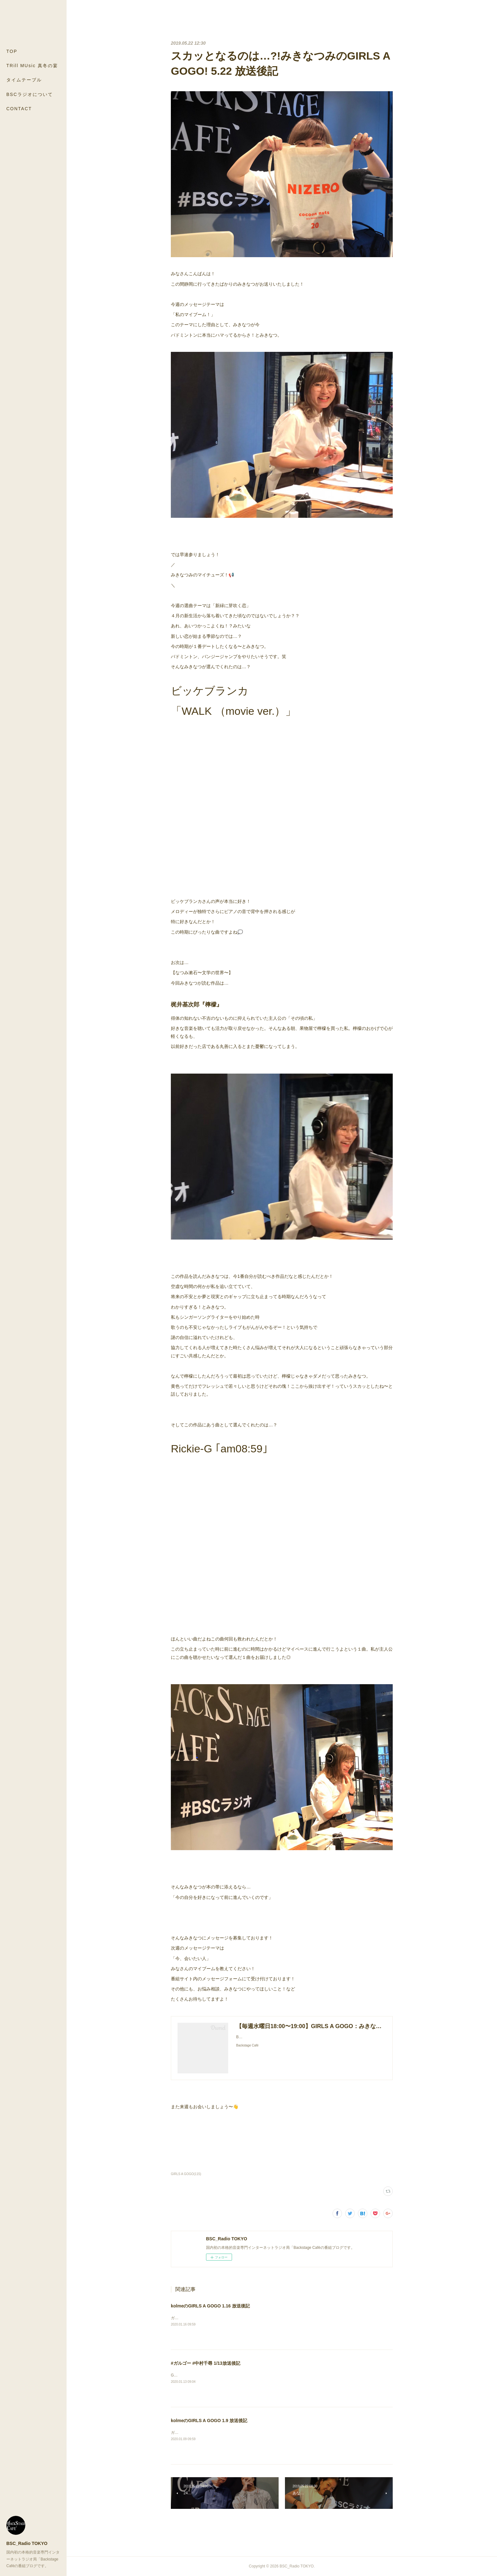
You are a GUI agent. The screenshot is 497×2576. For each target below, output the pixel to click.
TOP (11, 51)
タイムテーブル (24, 79)
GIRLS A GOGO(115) (186, 2174)
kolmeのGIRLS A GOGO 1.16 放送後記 (210, 2305)
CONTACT (19, 108)
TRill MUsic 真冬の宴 (32, 65)
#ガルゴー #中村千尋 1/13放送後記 (205, 2363)
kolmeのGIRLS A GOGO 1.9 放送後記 (209, 2420)
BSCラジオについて (29, 94)
